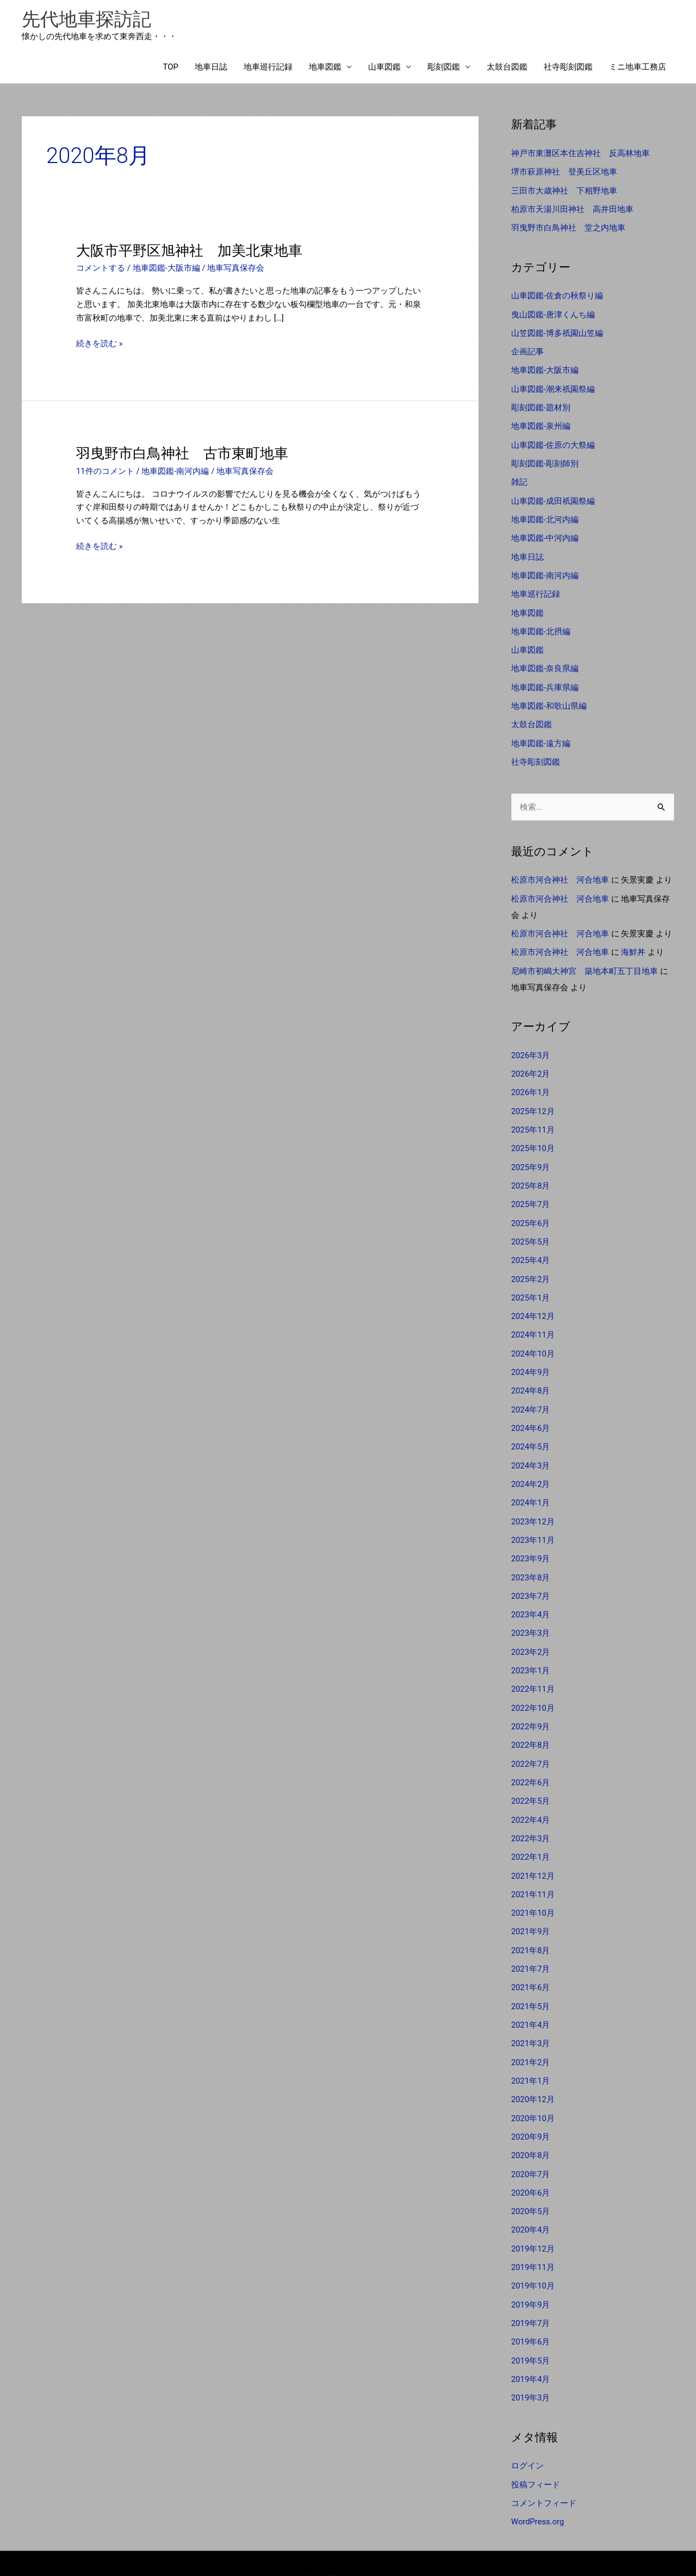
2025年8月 (530, 1173)
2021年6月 (530, 1962)
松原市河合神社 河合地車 (560, 872)
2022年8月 (530, 1724)
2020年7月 (530, 2145)
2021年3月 (530, 2017)
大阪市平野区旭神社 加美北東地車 (189, 251)
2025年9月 (530, 1155)
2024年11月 (533, 1320)
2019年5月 (530, 2329)
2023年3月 (530, 1613)
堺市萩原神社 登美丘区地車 (564, 172)
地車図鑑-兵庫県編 (545, 680)
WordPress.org (538, 2488)
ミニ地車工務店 (637, 68)
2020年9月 (530, 2109)
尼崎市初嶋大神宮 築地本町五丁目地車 (584, 961)
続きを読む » (99, 344)
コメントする (100, 269)
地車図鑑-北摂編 (540, 625)
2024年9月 (530, 1357)
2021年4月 (530, 1999)
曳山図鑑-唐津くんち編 (553, 313)
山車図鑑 (384, 68)
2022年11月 (533, 1669)
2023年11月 (533, 1522)
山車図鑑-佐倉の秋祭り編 (557, 295)
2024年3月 (530, 1449)
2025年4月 (530, 1247)
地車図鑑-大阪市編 (166, 269)
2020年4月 (530, 2200)
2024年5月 (530, 1430)
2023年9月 (530, 1540)
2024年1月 (530, 1485)
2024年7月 (530, 1393)
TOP (170, 68)
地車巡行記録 (268, 68)
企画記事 (527, 350)
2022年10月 (533, 1687)
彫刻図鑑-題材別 (540, 405)
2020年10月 (533, 2091)
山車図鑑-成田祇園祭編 (553, 497)
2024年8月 (530, 1375)
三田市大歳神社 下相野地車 (564, 191)
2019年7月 (530, 2292)
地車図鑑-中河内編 (545, 533)
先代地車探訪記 (88, 19)
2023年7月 (530, 1577)
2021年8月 (530, 1925)
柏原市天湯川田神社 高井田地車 (572, 209)
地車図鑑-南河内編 (175, 472)
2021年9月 (530, 1907)
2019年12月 (533, 2219)
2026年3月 (530, 1045)
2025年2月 (530, 1265)
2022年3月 (530, 1816)
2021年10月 (533, 1889)
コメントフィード (543, 2470)
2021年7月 (530, 1944)
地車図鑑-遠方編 (540, 735)
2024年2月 (530, 1467)
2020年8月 (530, 2127)
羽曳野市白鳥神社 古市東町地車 (182, 454)
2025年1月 (530, 1284)
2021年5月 (530, 1980)
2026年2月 (530, 1063)
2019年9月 (530, 2274)
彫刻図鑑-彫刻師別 (545, 460)
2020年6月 (530, 2164)
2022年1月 (530, 1834)
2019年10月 (533, 2256)
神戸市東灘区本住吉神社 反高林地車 (580, 154)
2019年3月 (530, 2366)
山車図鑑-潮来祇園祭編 (553, 386)
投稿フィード (535, 2451)
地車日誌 (211, 68)
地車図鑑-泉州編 (540, 423)
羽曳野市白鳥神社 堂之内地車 (568, 227)
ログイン (527, 2434)
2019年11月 (533, 2237)
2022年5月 (530, 1779)
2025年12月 (533, 1100)
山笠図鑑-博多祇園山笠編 (557, 331)
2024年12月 (533, 1302)
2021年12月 (533, 1852)
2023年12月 (533, 1504)
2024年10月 (533, 1338)
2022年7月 (530, 1742)
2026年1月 (530, 1082)
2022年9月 (530, 1705)
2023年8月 (530, 1559)
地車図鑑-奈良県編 (545, 662)
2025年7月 (530, 1192)
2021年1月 (530, 2054)
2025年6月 (530, 1210)
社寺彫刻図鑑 (568, 68)
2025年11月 (533, 1118)
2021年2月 (530, 2036)
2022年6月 (530, 1760)
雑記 (519, 478)
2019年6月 (530, 2311)
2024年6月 (530, 1412)
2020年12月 (533, 2072)
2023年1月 (530, 1650)
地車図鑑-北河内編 (545, 515)
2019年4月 (530, 2347)
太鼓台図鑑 (507, 68)
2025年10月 (533, 1137)
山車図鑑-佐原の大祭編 (553, 442)
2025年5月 (530, 1229)
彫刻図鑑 (443, 68)
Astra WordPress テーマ (434, 2546)
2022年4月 (530, 1797)
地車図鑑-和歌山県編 (549, 698)
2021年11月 (533, 1870)
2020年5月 (530, 2182)
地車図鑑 (325, 68)
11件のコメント (105, 472)
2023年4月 (530, 1595)
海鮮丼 (633, 943)
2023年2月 (530, 1632)
